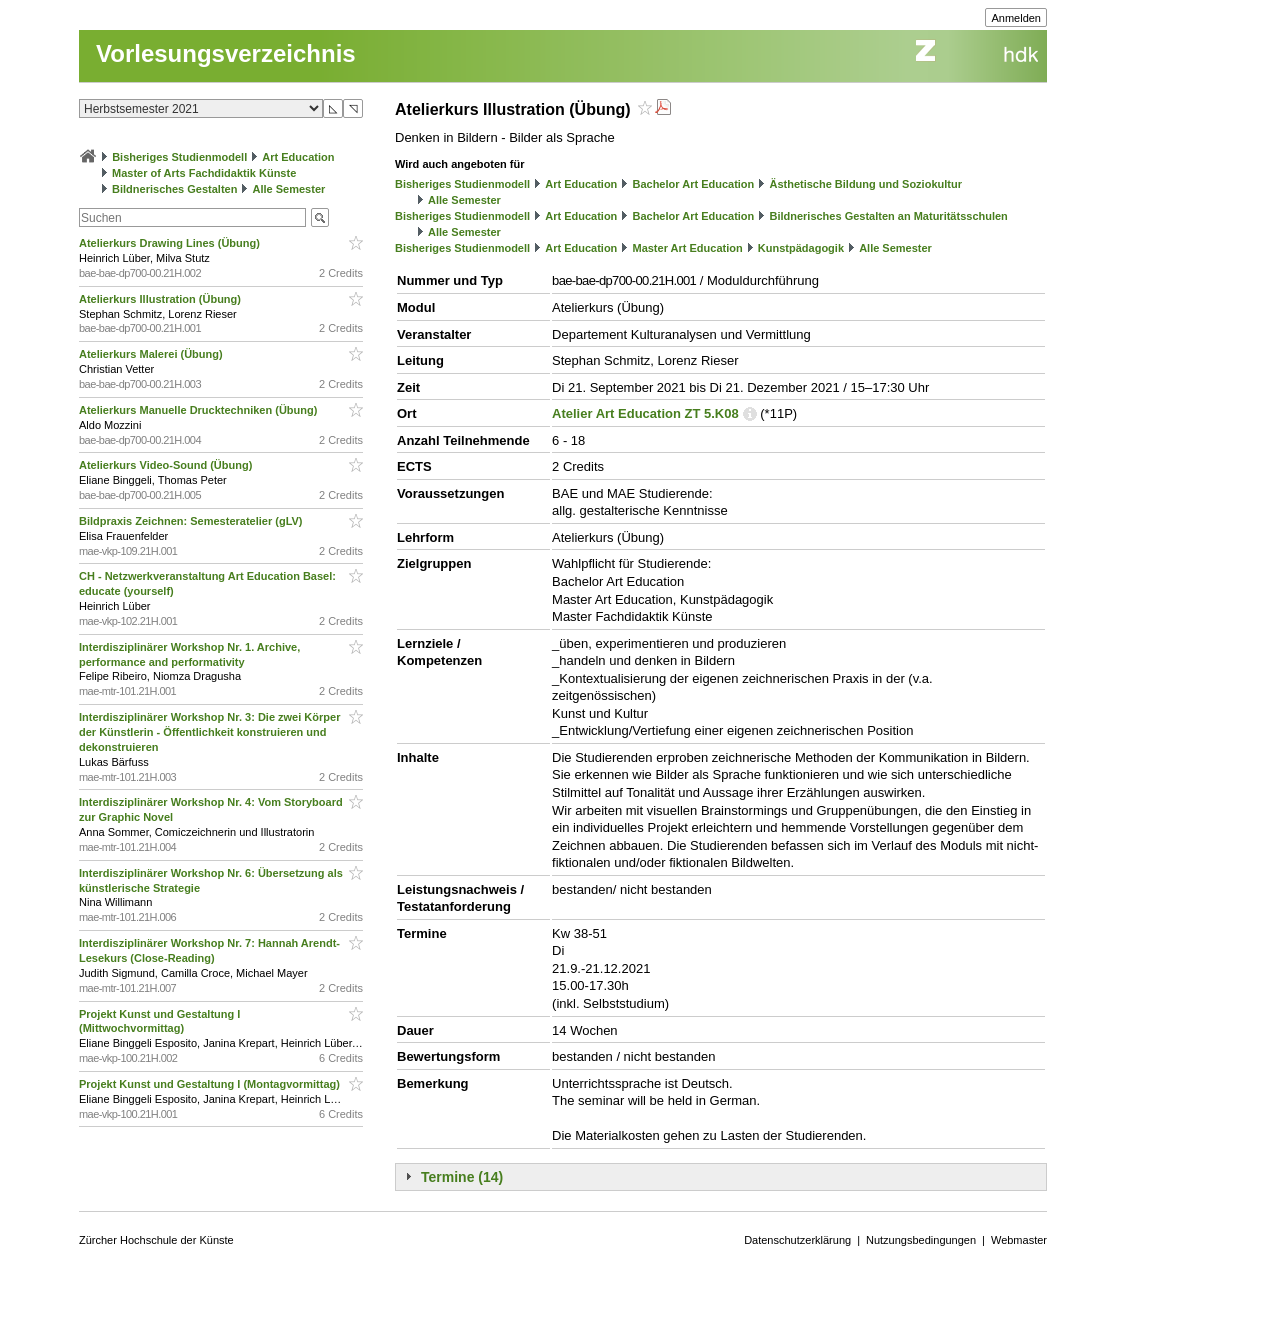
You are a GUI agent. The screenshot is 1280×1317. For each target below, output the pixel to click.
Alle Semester (289, 189)
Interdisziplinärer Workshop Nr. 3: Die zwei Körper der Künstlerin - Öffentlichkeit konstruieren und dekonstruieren (209, 732)
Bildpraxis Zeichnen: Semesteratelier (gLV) (192, 521)
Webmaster (1019, 1240)
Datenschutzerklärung (797, 1240)
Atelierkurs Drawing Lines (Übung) (171, 243)
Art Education (298, 157)
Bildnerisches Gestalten (174, 189)
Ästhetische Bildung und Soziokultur (865, 184)
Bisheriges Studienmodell (179, 157)
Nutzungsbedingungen (921, 1240)
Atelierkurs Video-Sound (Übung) (167, 465)
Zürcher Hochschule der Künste (156, 1240)
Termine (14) (462, 1177)
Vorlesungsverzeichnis (226, 53)
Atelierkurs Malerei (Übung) (152, 354)
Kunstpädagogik (801, 248)
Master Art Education (687, 248)
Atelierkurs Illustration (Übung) (161, 299)
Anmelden (1016, 18)
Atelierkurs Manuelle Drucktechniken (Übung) (199, 410)
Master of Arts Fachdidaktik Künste (204, 173)
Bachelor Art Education (693, 184)
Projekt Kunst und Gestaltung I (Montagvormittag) (211, 1084)
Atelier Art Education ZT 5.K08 (645, 413)
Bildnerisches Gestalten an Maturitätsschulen (888, 216)
